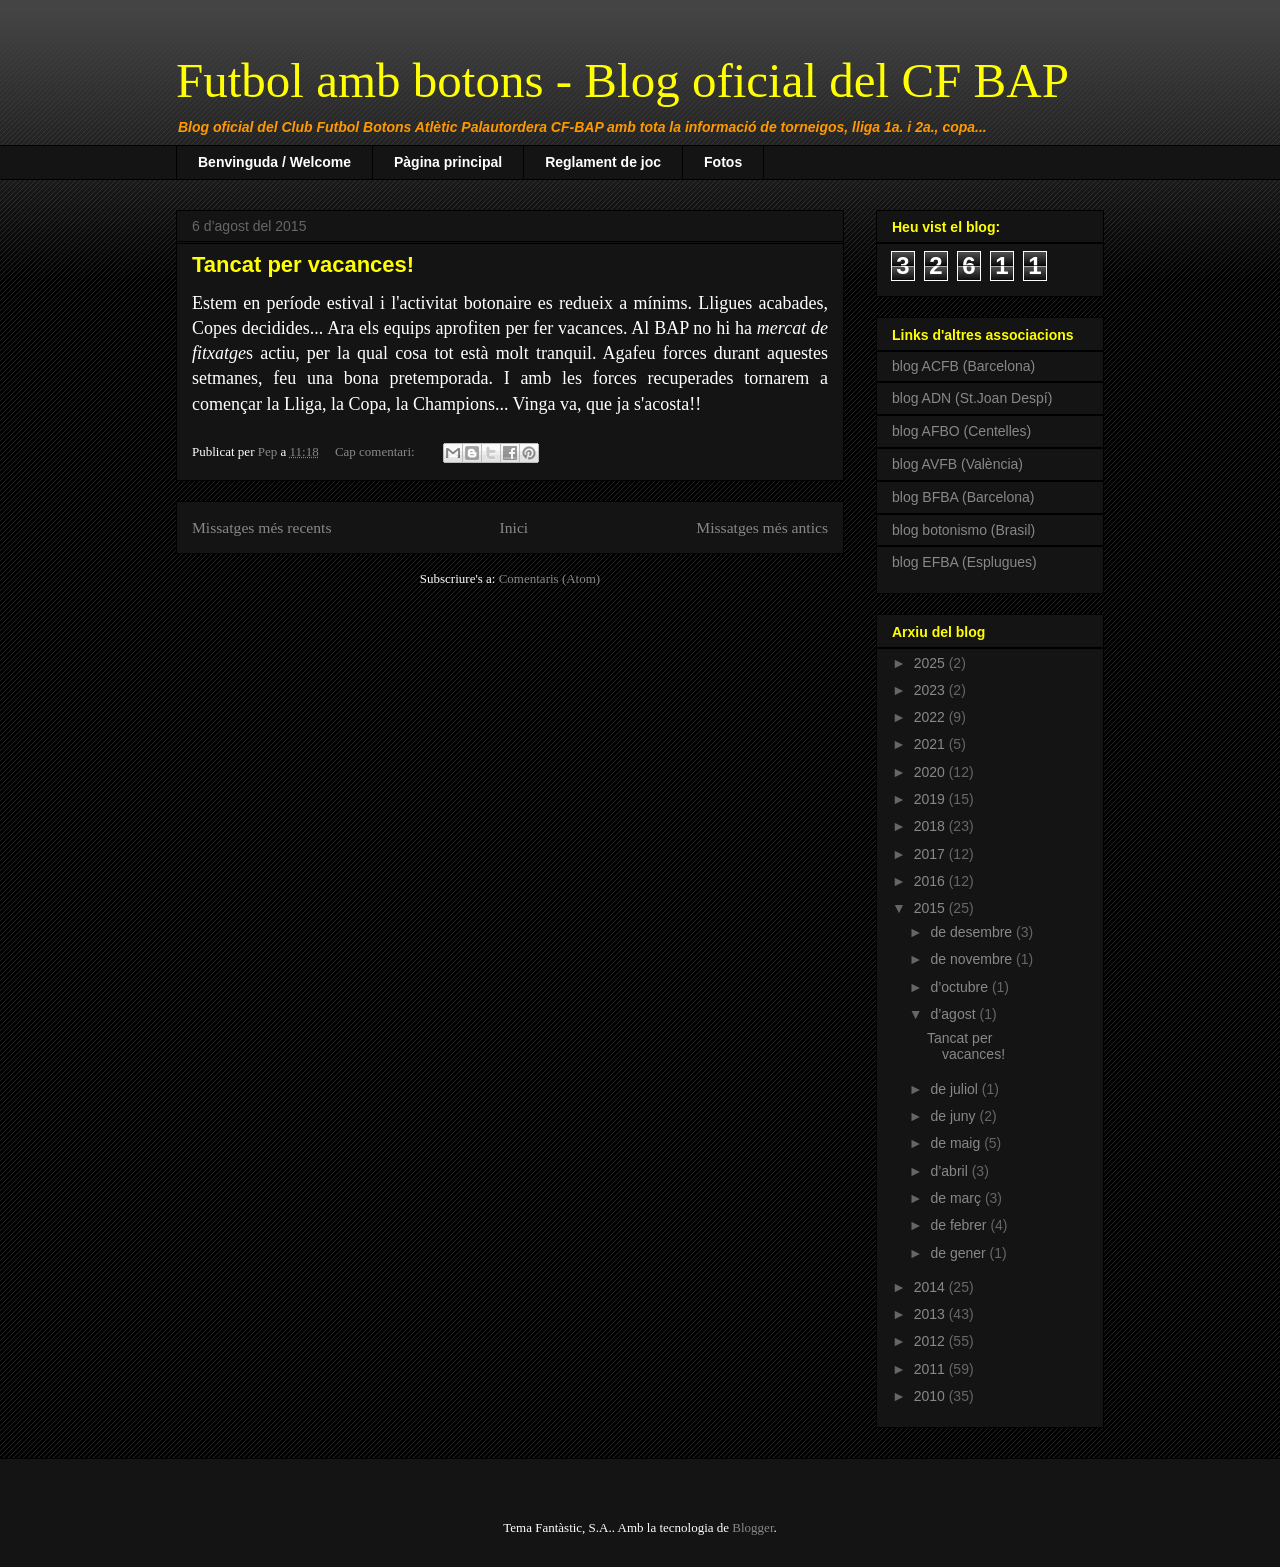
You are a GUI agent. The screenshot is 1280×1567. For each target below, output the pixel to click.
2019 (931, 799)
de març (957, 1198)
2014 (931, 1287)
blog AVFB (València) (957, 464)
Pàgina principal (448, 162)
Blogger (752, 1527)
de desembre (973, 932)
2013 (931, 1314)
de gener (959, 1253)
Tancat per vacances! (303, 264)
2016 (931, 881)
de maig (957, 1143)
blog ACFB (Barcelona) (963, 366)
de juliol (955, 1089)
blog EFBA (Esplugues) (964, 562)
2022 (931, 717)
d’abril (950, 1171)
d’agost (954, 1014)
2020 (931, 772)
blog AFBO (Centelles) (961, 431)
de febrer (960, 1225)
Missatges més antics (762, 527)
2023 (931, 690)
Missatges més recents (261, 527)
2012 (931, 1341)
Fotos (723, 162)
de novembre (973, 959)
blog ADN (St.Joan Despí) (972, 398)
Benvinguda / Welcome (274, 162)
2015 (931, 908)
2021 (931, 744)
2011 (931, 1369)
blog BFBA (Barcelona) (963, 497)
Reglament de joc (603, 162)
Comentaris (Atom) (549, 578)
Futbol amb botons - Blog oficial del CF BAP (622, 80)
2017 (931, 854)
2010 (931, 1396)
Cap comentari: (376, 451)
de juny (954, 1116)
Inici (514, 527)
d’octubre (960, 987)
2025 (931, 663)
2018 (931, 826)
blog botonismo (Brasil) (963, 530)
